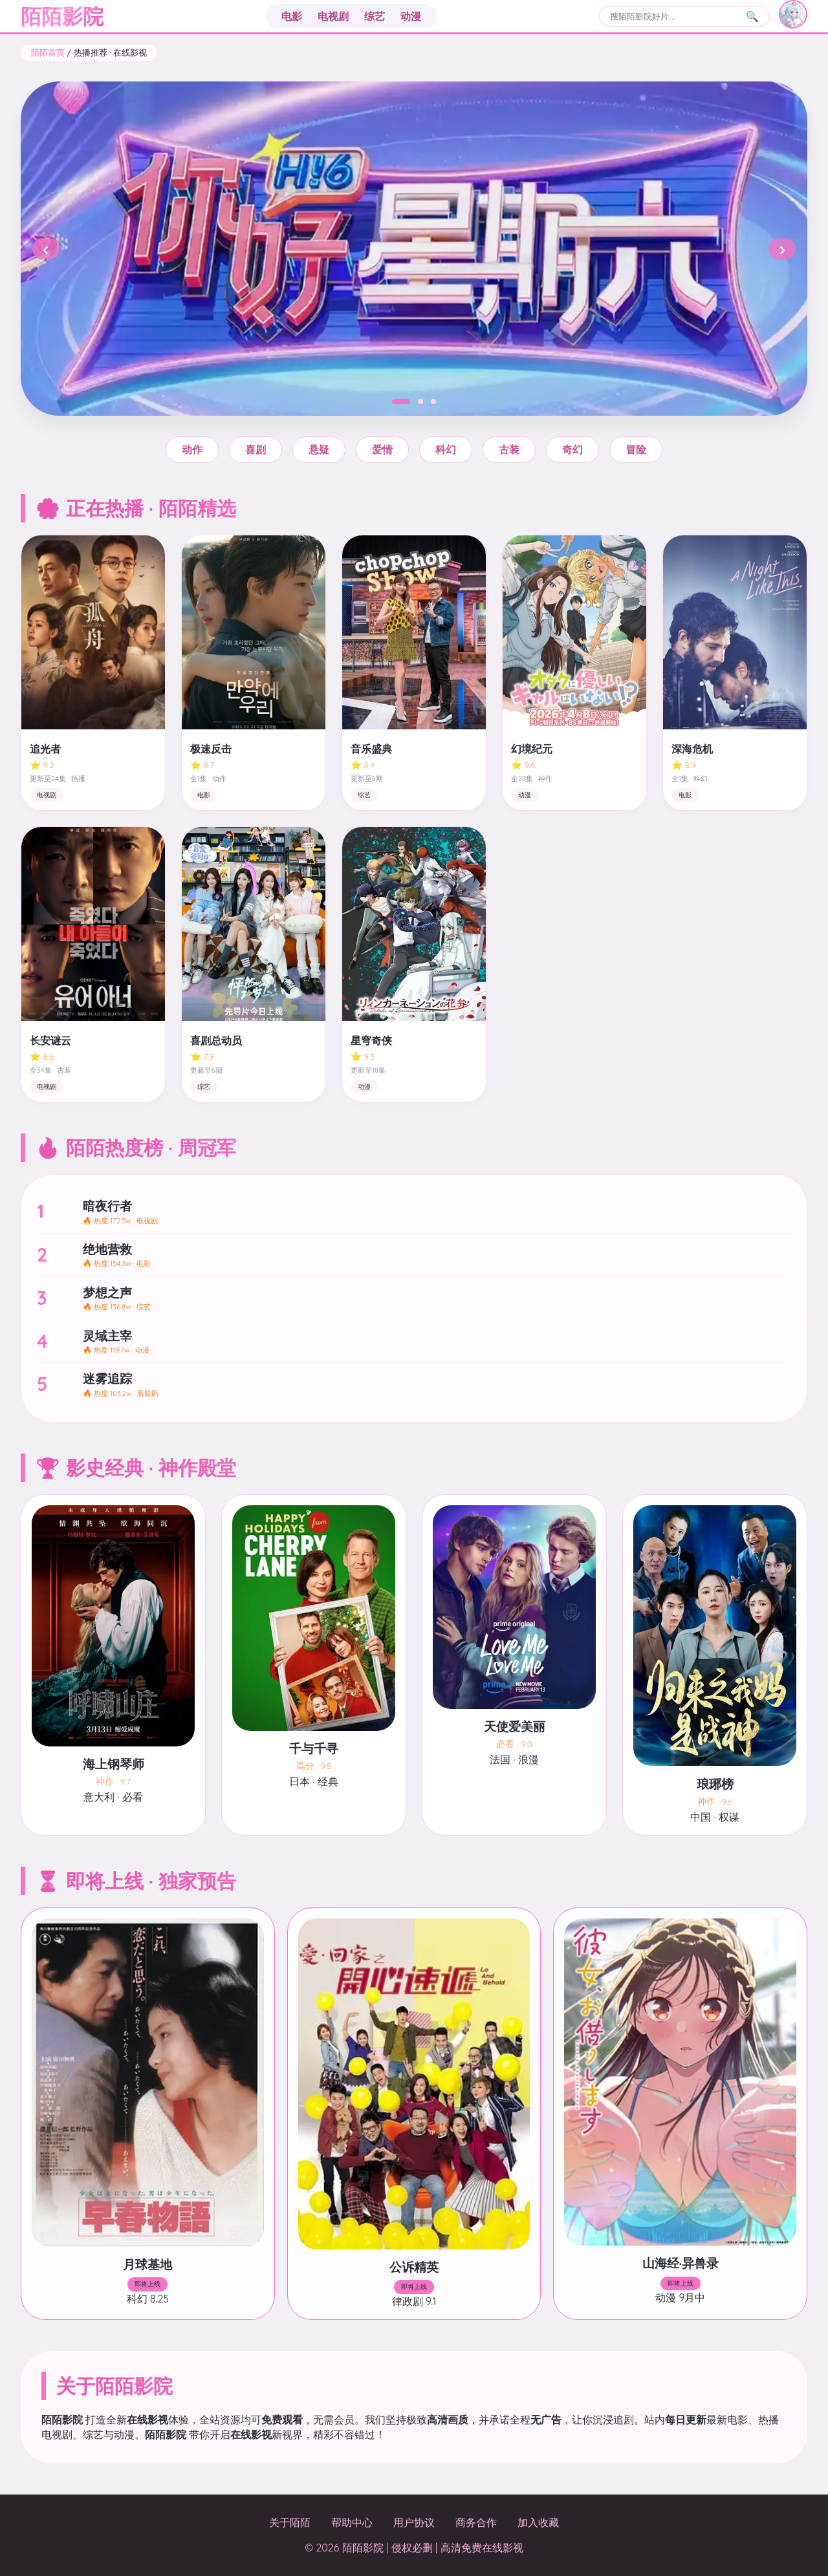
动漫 (410, 16)
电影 (291, 16)
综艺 (374, 16)
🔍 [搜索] (752, 16)
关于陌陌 (289, 2522)
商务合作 (476, 2522)
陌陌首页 (48, 52)
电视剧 (333, 16)
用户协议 (414, 2522)
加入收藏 (538, 2522)
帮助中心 (352, 2522)
